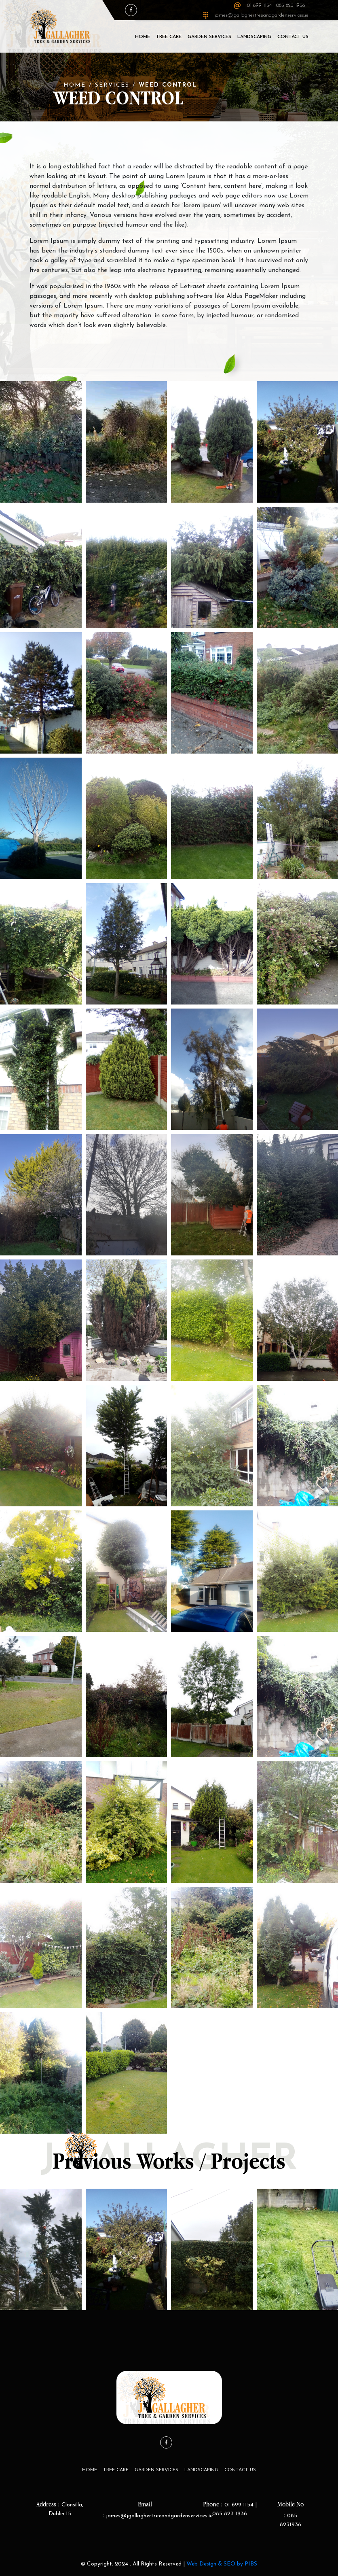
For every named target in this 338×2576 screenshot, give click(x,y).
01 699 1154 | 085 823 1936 (276, 5)
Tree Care (169, 36)
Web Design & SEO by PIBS (221, 2564)
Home (142, 36)
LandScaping (254, 36)
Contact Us (292, 36)
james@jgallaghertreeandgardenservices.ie (261, 15)
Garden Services (209, 36)
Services (112, 85)
